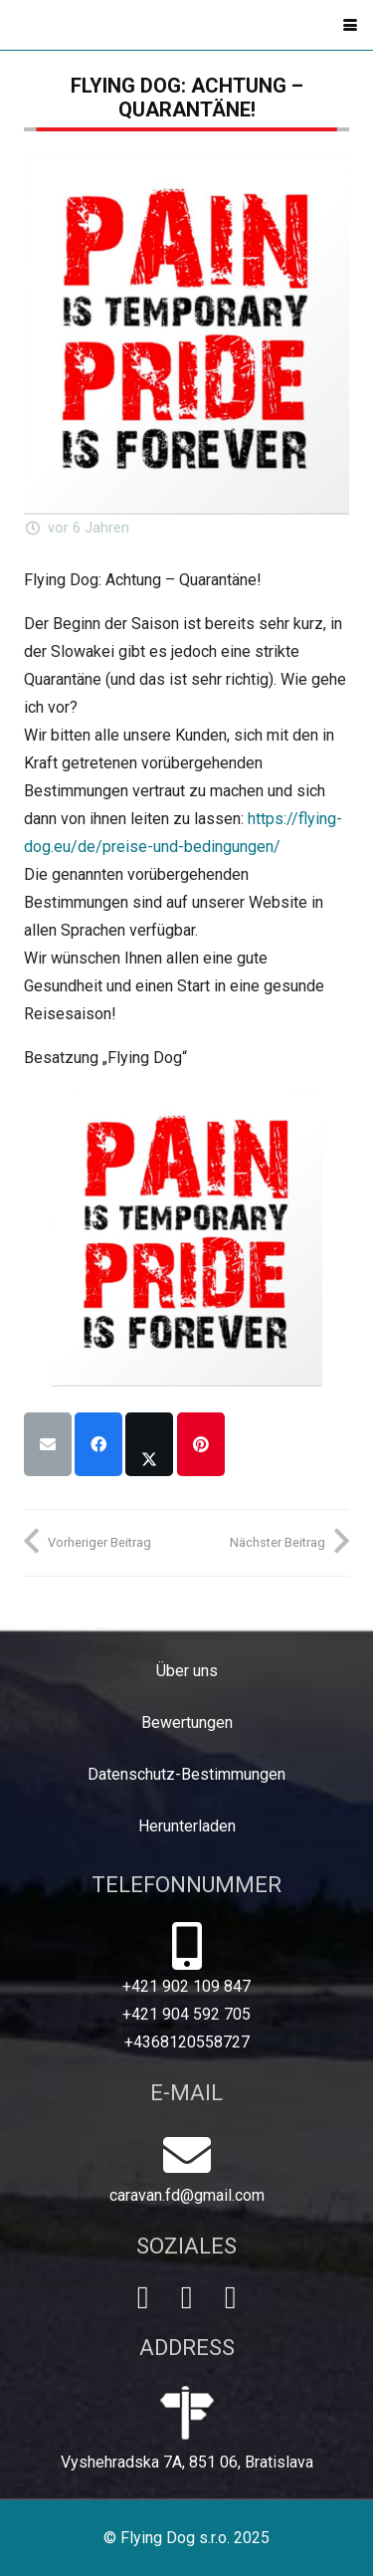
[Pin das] (201, 1444)
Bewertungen (187, 1722)
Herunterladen (187, 1826)
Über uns (187, 1670)
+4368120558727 (187, 2042)
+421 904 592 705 (186, 2014)
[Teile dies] (98, 1444)
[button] (350, 25)
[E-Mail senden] (48, 1444)
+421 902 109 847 (186, 1986)
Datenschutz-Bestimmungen (186, 1774)
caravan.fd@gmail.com (187, 2195)
